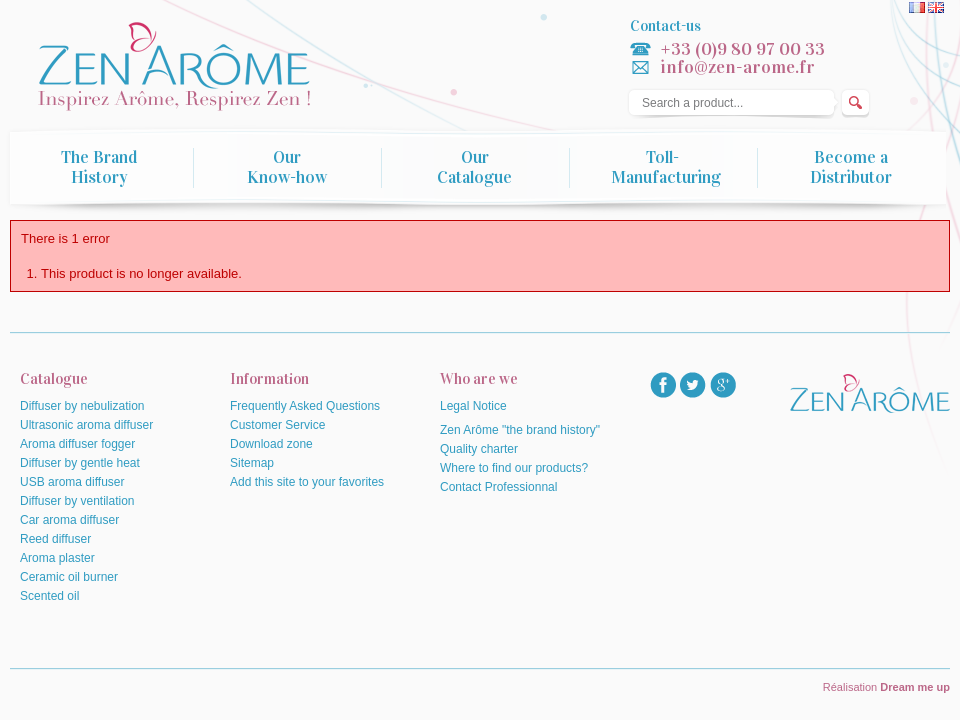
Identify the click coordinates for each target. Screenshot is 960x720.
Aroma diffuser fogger (77, 444)
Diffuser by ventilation (77, 501)
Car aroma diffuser (69, 520)
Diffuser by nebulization (82, 406)
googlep (723, 385)
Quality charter (479, 449)
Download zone (271, 444)
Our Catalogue (474, 168)
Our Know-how (287, 168)
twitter (693, 385)
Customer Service (277, 425)
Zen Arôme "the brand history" (520, 430)
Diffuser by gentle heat (80, 463)
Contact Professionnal (498, 487)
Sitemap (252, 463)
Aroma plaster (57, 558)
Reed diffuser (55, 539)
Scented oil (49, 596)
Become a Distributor (851, 168)
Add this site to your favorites (307, 482)
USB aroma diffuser (72, 482)
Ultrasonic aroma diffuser (86, 425)
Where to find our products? (514, 468)
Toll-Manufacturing (666, 168)
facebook (663, 385)
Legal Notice (473, 406)
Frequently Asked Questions (305, 406)
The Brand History (99, 168)
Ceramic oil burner (69, 577)
